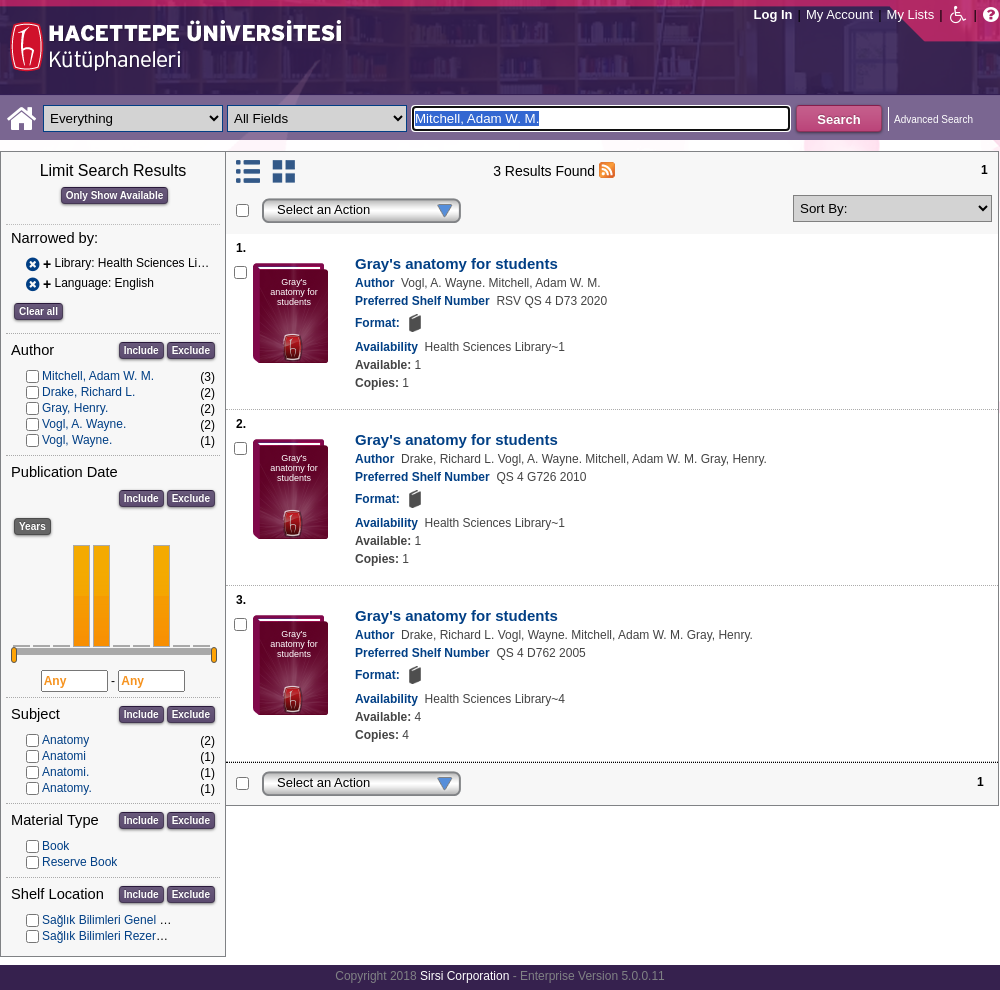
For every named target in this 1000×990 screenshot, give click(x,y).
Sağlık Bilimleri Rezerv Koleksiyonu (136, 936)
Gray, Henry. (75, 408)
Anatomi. (65, 772)
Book (55, 846)
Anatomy (65, 740)
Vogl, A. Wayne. (84, 424)
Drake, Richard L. (88, 392)
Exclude (191, 350)
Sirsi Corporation (464, 976)
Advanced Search (933, 119)
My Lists (911, 14)
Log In (773, 14)
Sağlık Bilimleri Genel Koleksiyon (129, 920)
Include (141, 350)
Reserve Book (79, 862)
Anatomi (64, 756)
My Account (839, 14)
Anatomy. (67, 788)
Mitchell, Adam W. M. (98, 376)
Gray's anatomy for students (456, 263)
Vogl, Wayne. (77, 440)
